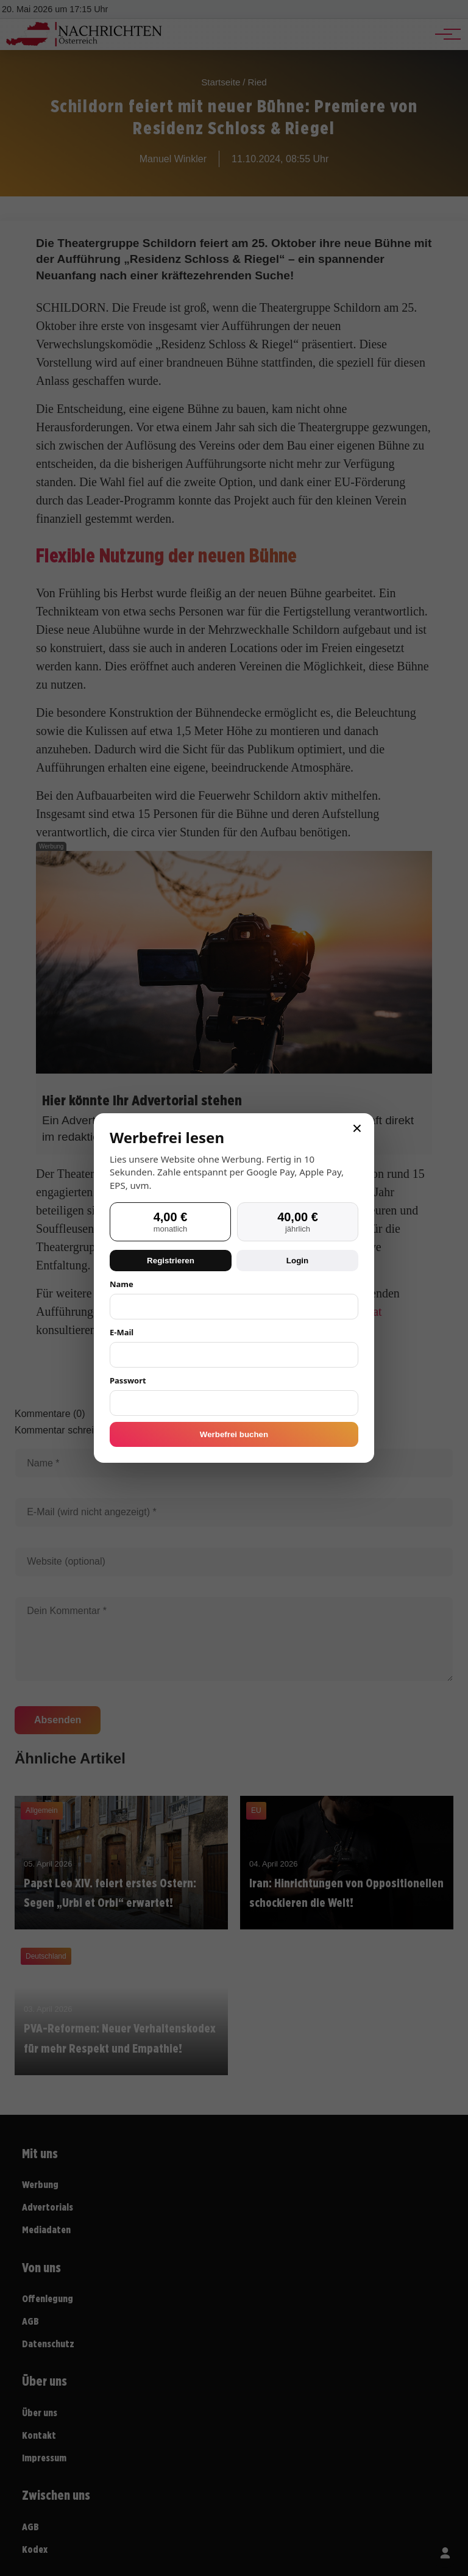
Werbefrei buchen (234, 1434)
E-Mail (121, 1332)
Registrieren (170, 1260)
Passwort (128, 1380)
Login (297, 1260)
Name (121, 1284)
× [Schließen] (357, 1128)
